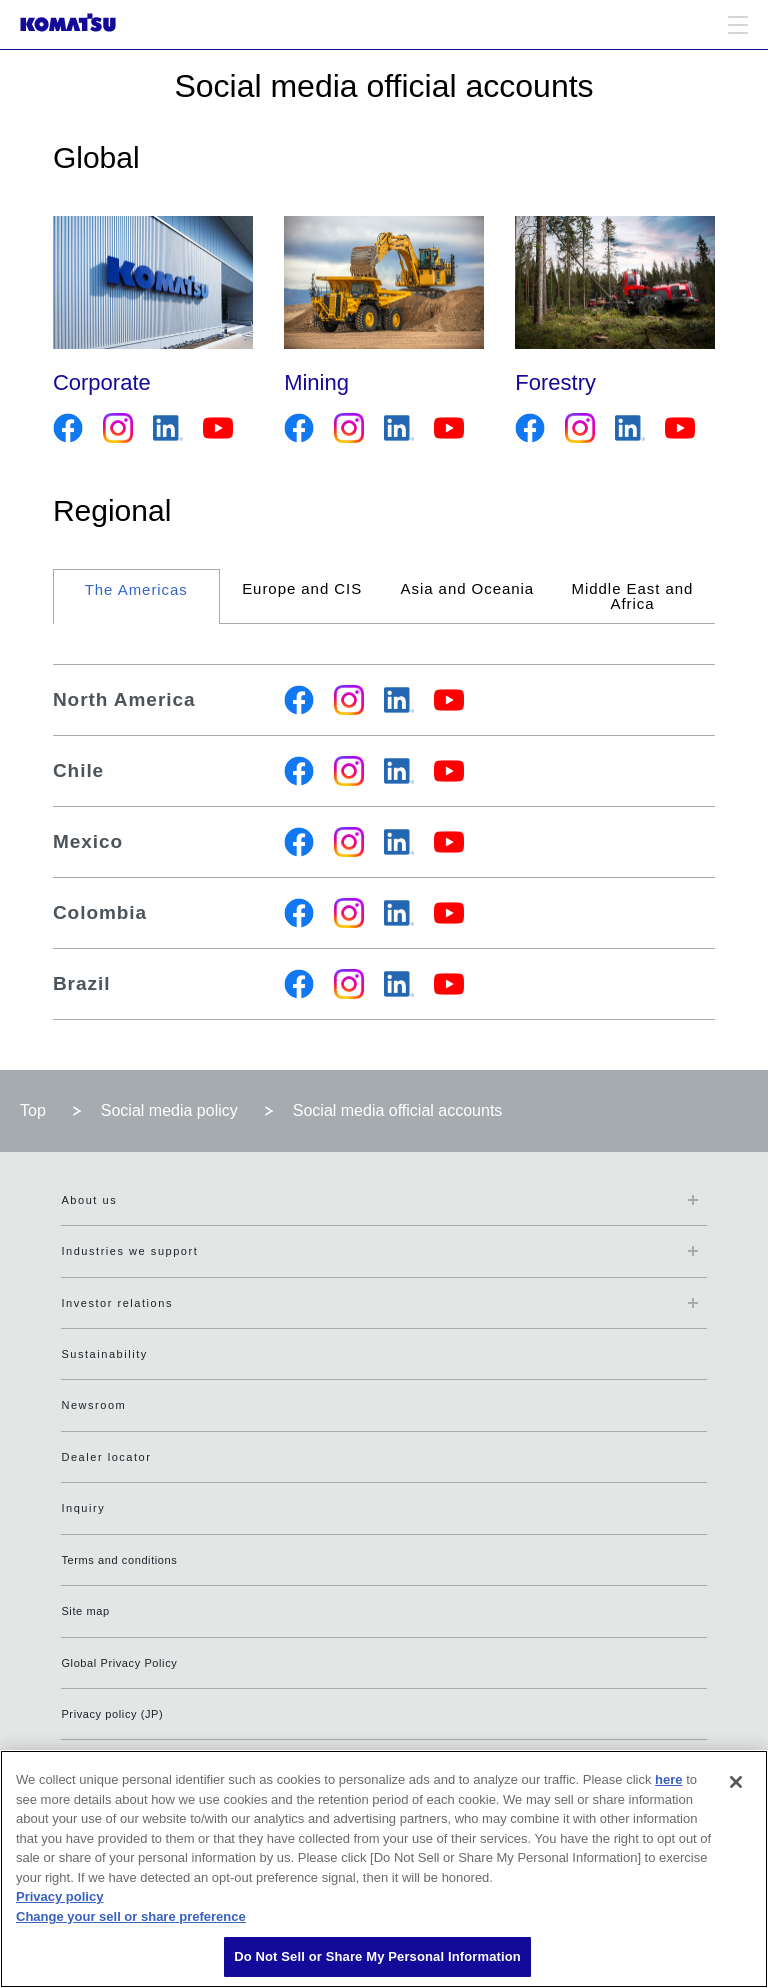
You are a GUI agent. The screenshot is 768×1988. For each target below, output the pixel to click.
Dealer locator (106, 1457)
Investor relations (116, 1303)
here (668, 1779)
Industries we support (129, 1251)
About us (89, 1200)
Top (33, 1110)
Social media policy (169, 1110)
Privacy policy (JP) (112, 1714)
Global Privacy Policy (119, 1663)
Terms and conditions (119, 1560)
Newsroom (93, 1405)
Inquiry (83, 1508)
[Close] (736, 1782)
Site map (85, 1611)
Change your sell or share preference (131, 1916)
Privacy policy (59, 1896)
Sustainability (104, 1354)
